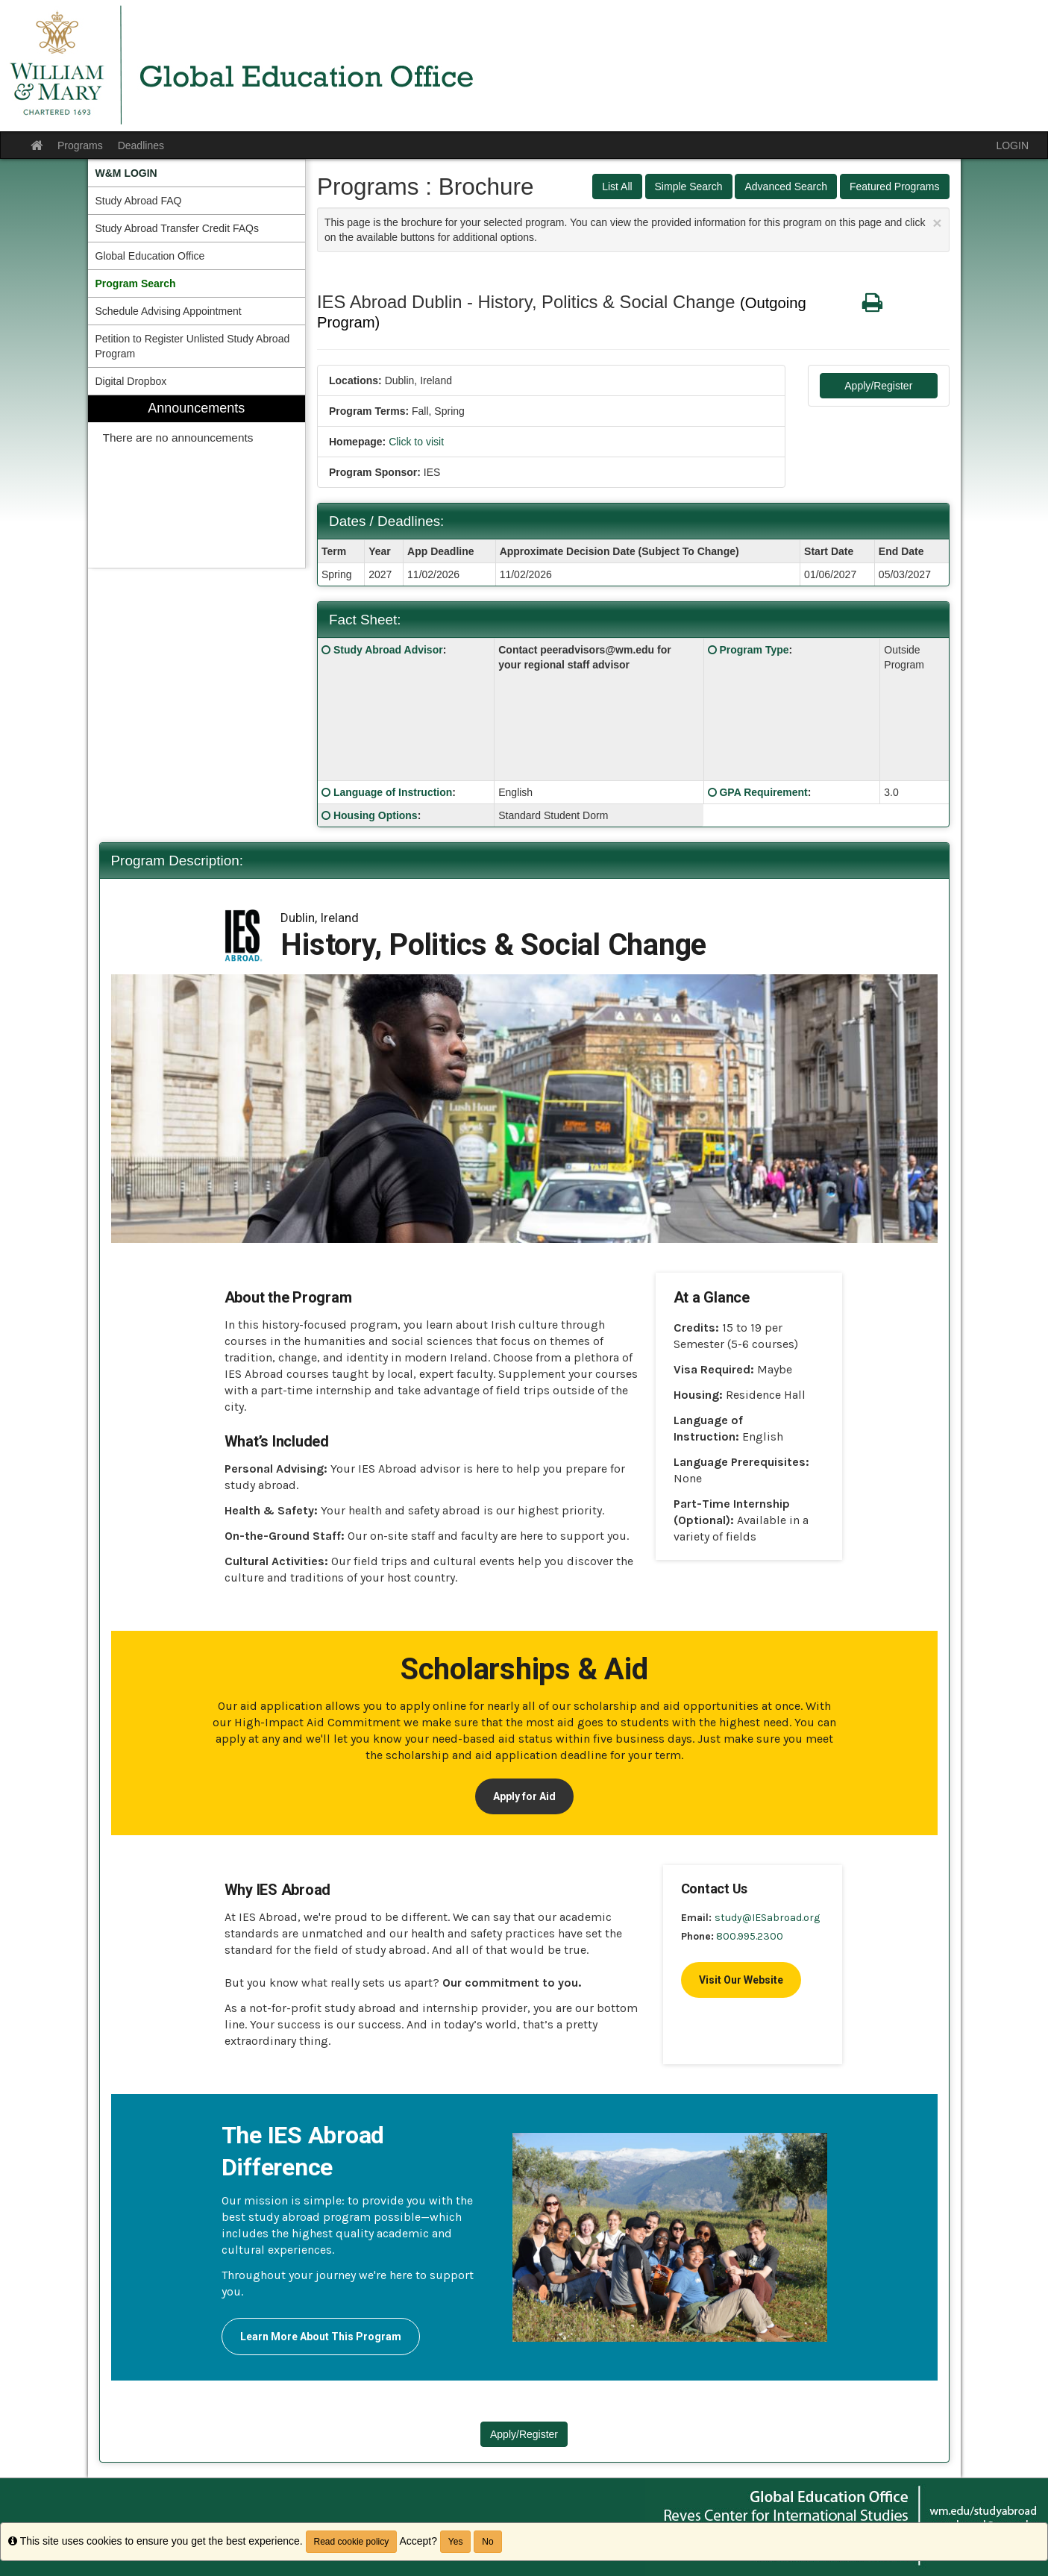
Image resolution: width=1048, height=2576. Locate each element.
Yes (455, 2541)
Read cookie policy (351, 2541)
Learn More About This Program (320, 2336)
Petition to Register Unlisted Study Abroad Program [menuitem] (192, 346)
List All (617, 186)
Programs (80, 145)
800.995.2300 (749, 1936)
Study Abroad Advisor (388, 650)
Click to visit (416, 442)
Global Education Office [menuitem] (150, 256)
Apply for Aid (524, 1796)
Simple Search (689, 186)
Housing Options (375, 815)
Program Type (753, 650)
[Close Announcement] (936, 223)
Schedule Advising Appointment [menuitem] (168, 311)
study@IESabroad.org (767, 1917)
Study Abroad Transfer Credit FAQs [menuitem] (177, 228)
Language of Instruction (392, 792)
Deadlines (141, 145)
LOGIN (1012, 145)
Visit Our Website (741, 1980)
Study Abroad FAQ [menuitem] (138, 201)
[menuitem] (197, 173)
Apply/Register (878, 386)
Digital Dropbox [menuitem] (131, 381)
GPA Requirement (763, 792)
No (487, 2541)
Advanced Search (785, 186)
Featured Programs (895, 186)
